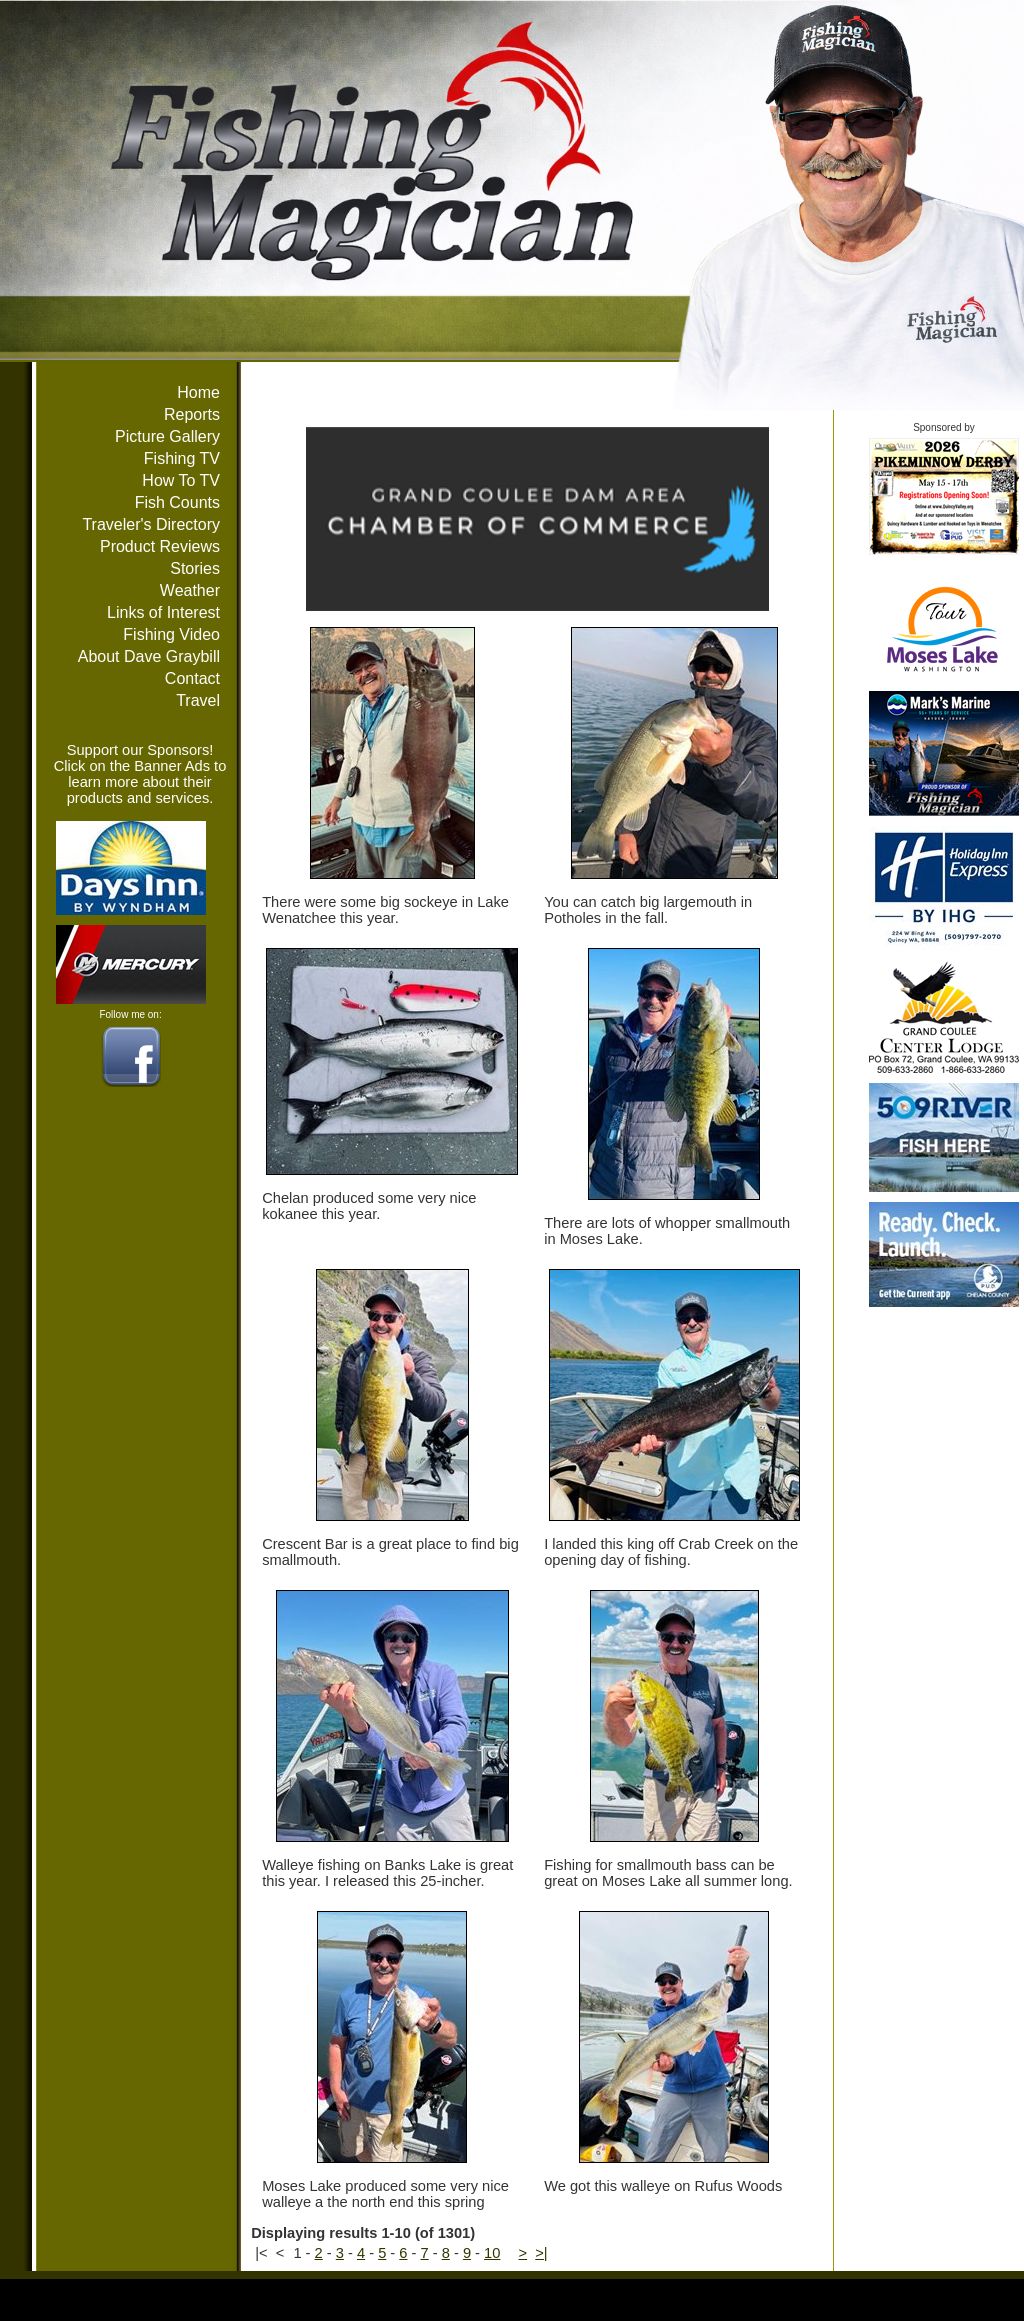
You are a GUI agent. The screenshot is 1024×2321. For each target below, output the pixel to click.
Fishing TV (182, 458)
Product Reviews (160, 546)
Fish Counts (177, 502)
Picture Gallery (167, 436)
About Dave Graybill (149, 656)
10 (492, 2253)
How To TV (181, 480)
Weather (190, 590)
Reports (192, 414)
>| (541, 2253)
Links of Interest (163, 612)
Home (198, 392)
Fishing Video (171, 634)
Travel (198, 700)
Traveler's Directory (151, 524)
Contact (192, 678)
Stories (195, 568)
